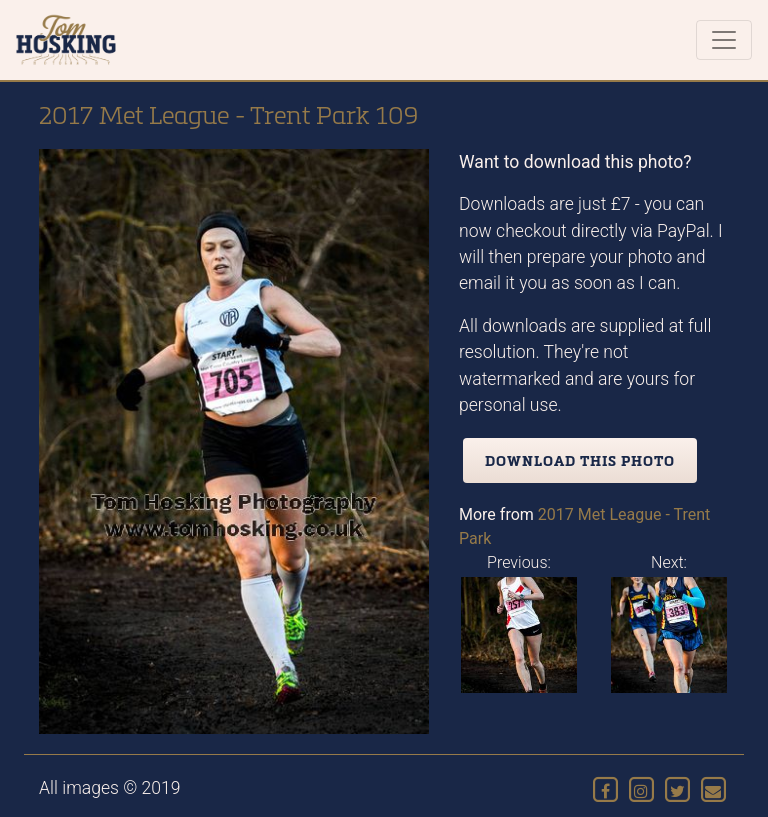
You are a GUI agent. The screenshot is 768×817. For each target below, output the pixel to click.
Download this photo (580, 460)
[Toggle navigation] (724, 40)
